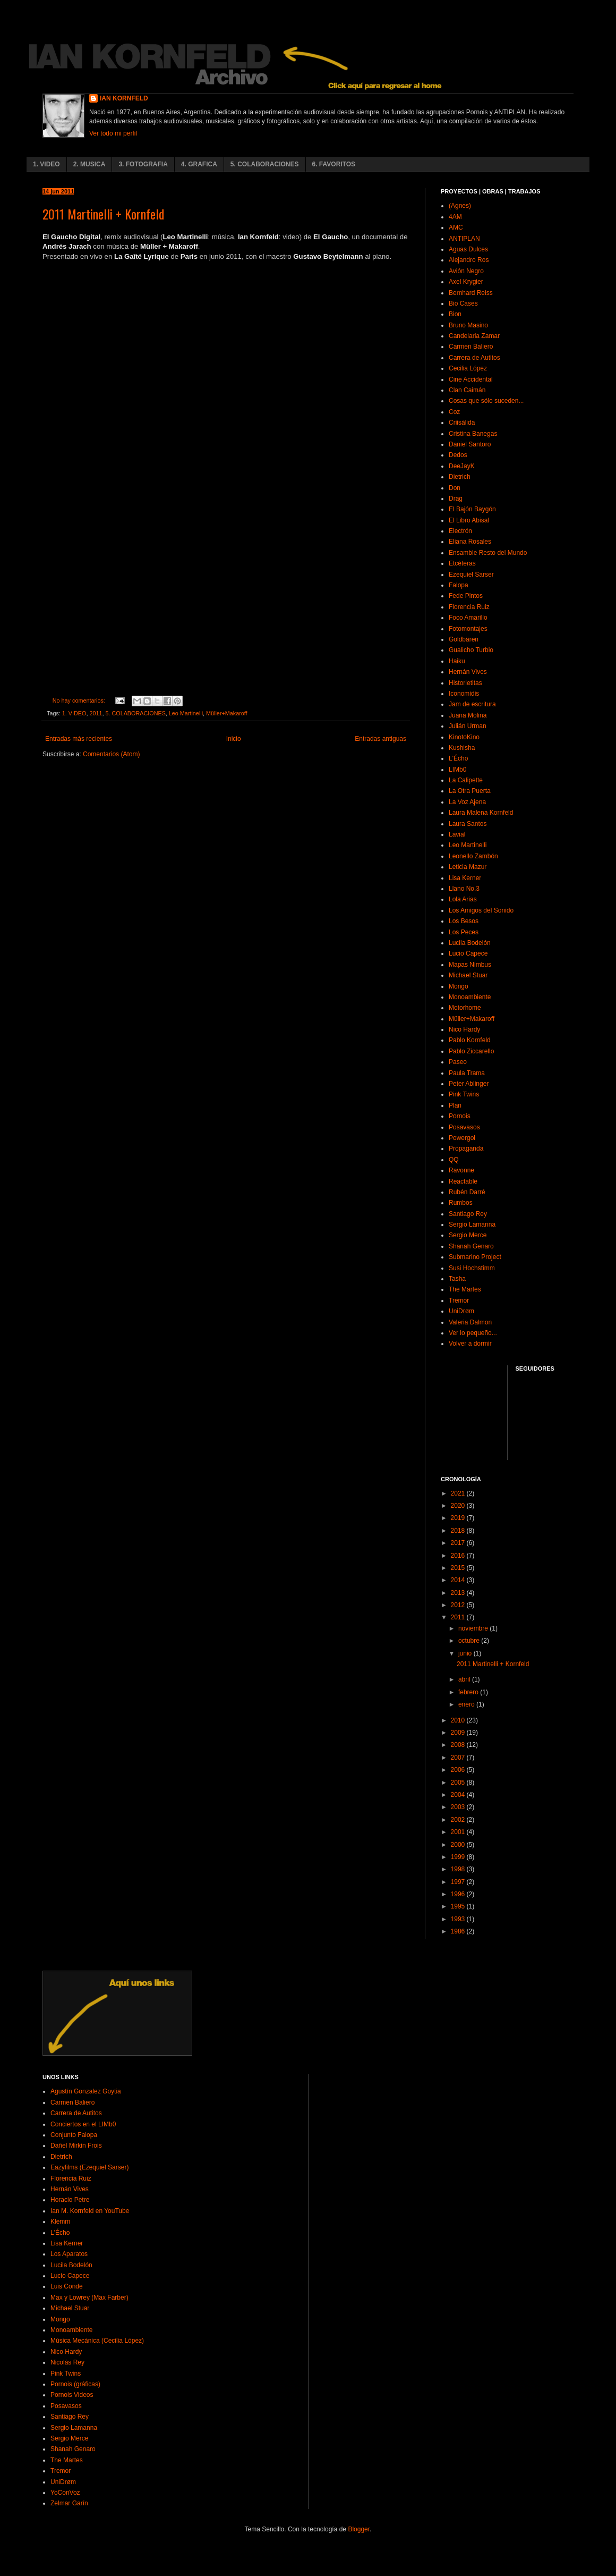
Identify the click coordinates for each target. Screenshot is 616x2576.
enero (467, 1704)
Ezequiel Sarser (471, 574)
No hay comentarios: (80, 700)
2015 (459, 1568)
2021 (459, 1493)
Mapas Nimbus (470, 964)
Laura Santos (467, 823)
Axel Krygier (466, 281)
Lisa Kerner (465, 878)
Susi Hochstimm (472, 1268)
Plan (455, 1105)
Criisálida (462, 422)
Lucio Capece (468, 953)
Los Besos (463, 921)
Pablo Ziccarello (471, 1051)
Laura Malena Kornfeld (481, 812)
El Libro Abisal (469, 520)
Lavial (457, 834)
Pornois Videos (71, 2394)
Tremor (459, 1300)
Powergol (462, 1138)
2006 (459, 1769)
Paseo (458, 1062)
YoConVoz (65, 2492)
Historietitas (465, 683)
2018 (459, 1530)
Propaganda (466, 1148)
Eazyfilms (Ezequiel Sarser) (89, 2167)
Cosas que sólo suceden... (486, 400)
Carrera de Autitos (474, 357)
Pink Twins (464, 1094)
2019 (459, 1518)
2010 (459, 1720)
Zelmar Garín (69, 2503)
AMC (456, 227)
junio (466, 1653)
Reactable (463, 1181)
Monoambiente (470, 997)
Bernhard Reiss (471, 293)
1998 (459, 1869)
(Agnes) (460, 205)
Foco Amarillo (468, 617)
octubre (469, 1640)
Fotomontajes (468, 628)
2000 (459, 1844)
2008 (459, 1745)
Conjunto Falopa (73, 2135)
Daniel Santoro (470, 444)
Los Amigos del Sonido (481, 910)
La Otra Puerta (470, 791)
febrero (469, 1692)
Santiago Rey (468, 1214)
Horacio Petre (69, 2199)
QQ (454, 1159)
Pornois (459, 1116)
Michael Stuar (468, 975)
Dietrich (459, 476)
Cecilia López (468, 368)
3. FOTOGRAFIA (142, 164)
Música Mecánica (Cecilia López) (97, 2340)
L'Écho (458, 758)
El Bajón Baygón (472, 509)
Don (454, 488)
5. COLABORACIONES (264, 164)
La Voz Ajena (467, 802)
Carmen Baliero (471, 346)
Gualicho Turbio (471, 650)
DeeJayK (462, 466)
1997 (459, 1882)
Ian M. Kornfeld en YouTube (89, 2211)
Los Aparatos (69, 2254)
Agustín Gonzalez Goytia (85, 2091)
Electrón (460, 531)
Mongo (458, 986)
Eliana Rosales (470, 541)
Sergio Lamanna (472, 1224)
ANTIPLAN (464, 238)
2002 (459, 1819)
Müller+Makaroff (226, 713)
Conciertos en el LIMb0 (83, 2124)
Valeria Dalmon (470, 1322)
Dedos (458, 455)
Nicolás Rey (67, 2362)
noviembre (474, 1628)
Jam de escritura (472, 704)
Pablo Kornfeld (470, 1040)
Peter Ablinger (469, 1083)
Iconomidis (464, 693)
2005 (459, 1782)
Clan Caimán (467, 390)
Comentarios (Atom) (111, 754)
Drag (456, 498)
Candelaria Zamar (474, 336)
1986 (459, 1931)
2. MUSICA (89, 164)
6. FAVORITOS (334, 164)
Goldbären (463, 639)
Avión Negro (466, 271)
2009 (459, 1732)
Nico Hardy (464, 1029)
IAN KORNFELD (124, 98)
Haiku (457, 661)
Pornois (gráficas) (75, 2384)
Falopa (458, 585)
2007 (459, 1757)
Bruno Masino (468, 325)
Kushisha (462, 747)
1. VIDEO (46, 164)
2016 (459, 1555)
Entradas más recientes (78, 738)
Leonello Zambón (473, 856)
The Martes (465, 1289)
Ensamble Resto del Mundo (488, 552)
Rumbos (461, 1202)
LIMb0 (457, 769)
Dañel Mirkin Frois (76, 2145)
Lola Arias (463, 899)
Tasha (457, 1278)
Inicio (233, 738)
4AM (455, 217)
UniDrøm (461, 1311)
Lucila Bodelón (470, 943)
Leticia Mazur (467, 867)
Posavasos (464, 1127)
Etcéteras (462, 563)
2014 (459, 1580)
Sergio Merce (467, 1235)
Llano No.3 (464, 888)
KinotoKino (464, 737)
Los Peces (463, 932)
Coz (454, 412)
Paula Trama (467, 1073)
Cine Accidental (471, 379)
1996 (459, 1894)
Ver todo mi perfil (113, 133)
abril (465, 1679)
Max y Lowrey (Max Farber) (89, 2297)
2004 (459, 1794)
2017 (459, 1543)
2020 (459, 1505)
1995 (459, 1906)
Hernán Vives (468, 671)
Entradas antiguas (380, 738)
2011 (95, 713)
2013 (459, 1593)
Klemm (60, 2221)
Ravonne (461, 1170)
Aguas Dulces (468, 249)
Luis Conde (66, 2286)
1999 (459, 1857)
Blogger (359, 2529)
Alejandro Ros (469, 260)
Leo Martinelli (186, 713)
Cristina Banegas (473, 433)
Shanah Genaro (471, 1246)
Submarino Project (475, 1257)
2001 (459, 1832)
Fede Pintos (466, 595)
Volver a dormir (470, 1343)
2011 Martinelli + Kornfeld (103, 213)
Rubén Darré (467, 1192)
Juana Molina (467, 715)
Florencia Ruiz (469, 607)
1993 (459, 1919)
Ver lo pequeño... (473, 1333)
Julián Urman (467, 726)
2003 (459, 1807)
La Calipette (466, 780)
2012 (459, 1605)
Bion (455, 314)
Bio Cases (463, 303)
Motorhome (465, 1007)
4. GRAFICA (199, 164)
